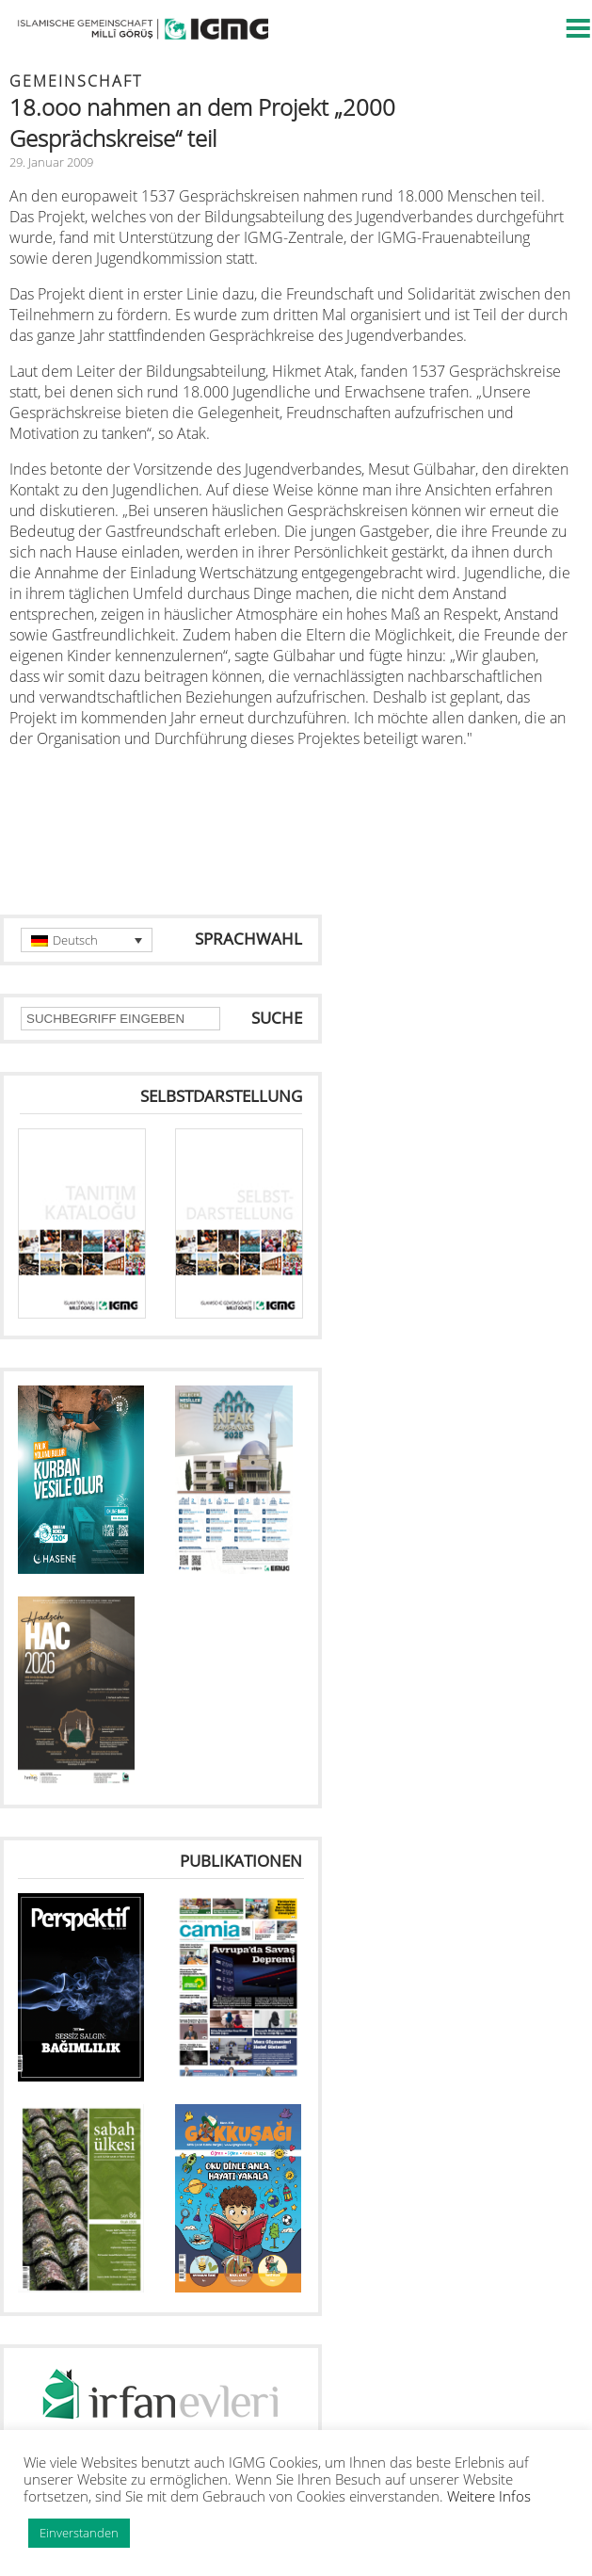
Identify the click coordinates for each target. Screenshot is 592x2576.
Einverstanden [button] (79, 2532)
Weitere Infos (489, 2496)
